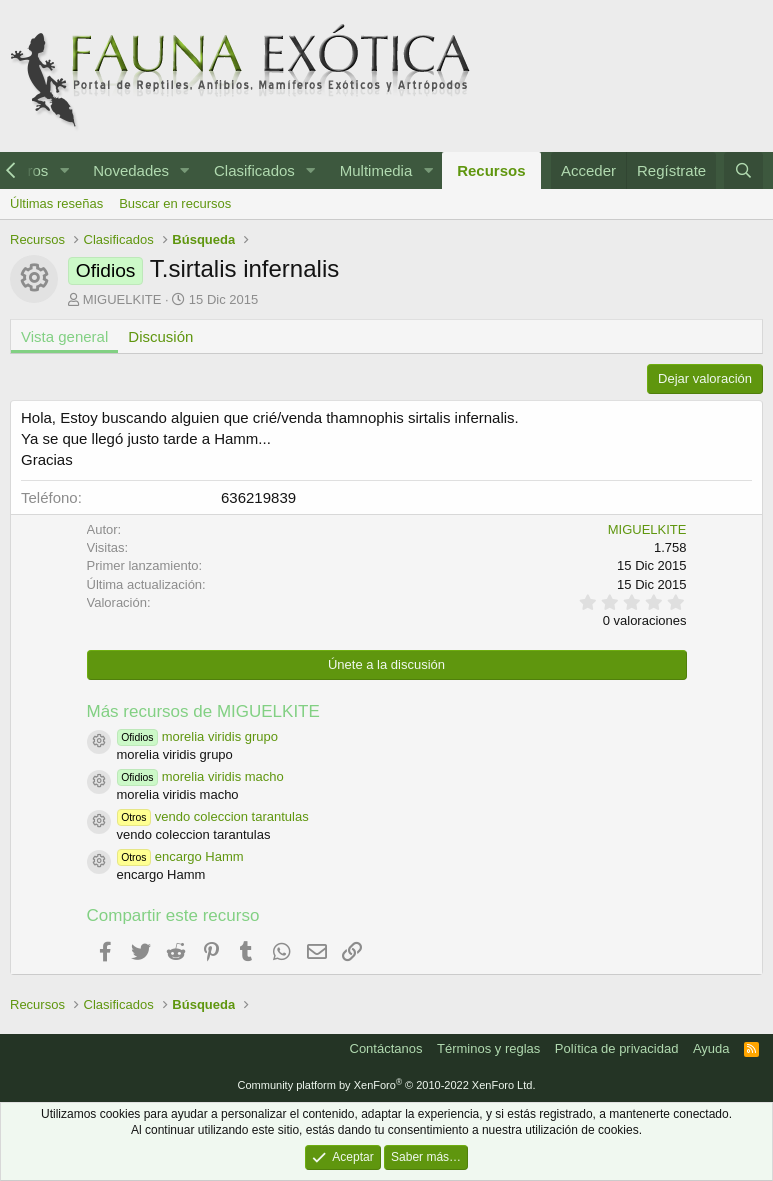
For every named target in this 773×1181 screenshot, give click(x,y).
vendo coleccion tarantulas (213, 816)
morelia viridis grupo (198, 736)
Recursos (491, 170)
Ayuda (711, 1048)
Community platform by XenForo (387, 1085)
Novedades (131, 170)
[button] (64, 170)
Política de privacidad (617, 1048)
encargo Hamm (180, 856)
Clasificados (254, 170)
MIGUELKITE (122, 299)
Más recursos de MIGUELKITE (203, 711)
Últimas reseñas (56, 203)
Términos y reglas (488, 1048)
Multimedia (376, 170)
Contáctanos (386, 1048)
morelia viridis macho (200, 776)
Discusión (160, 336)
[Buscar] (743, 170)
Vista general (64, 336)
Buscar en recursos (175, 203)
